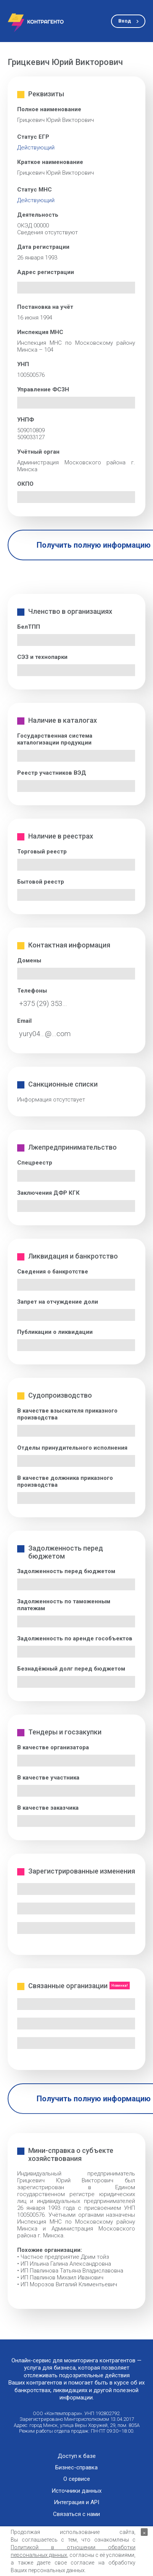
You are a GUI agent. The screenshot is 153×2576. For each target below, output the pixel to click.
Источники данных (76, 2491)
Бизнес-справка (76, 2467)
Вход (124, 21)
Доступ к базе (77, 2456)
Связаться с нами (76, 2514)
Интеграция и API (76, 2502)
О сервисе (76, 2479)
